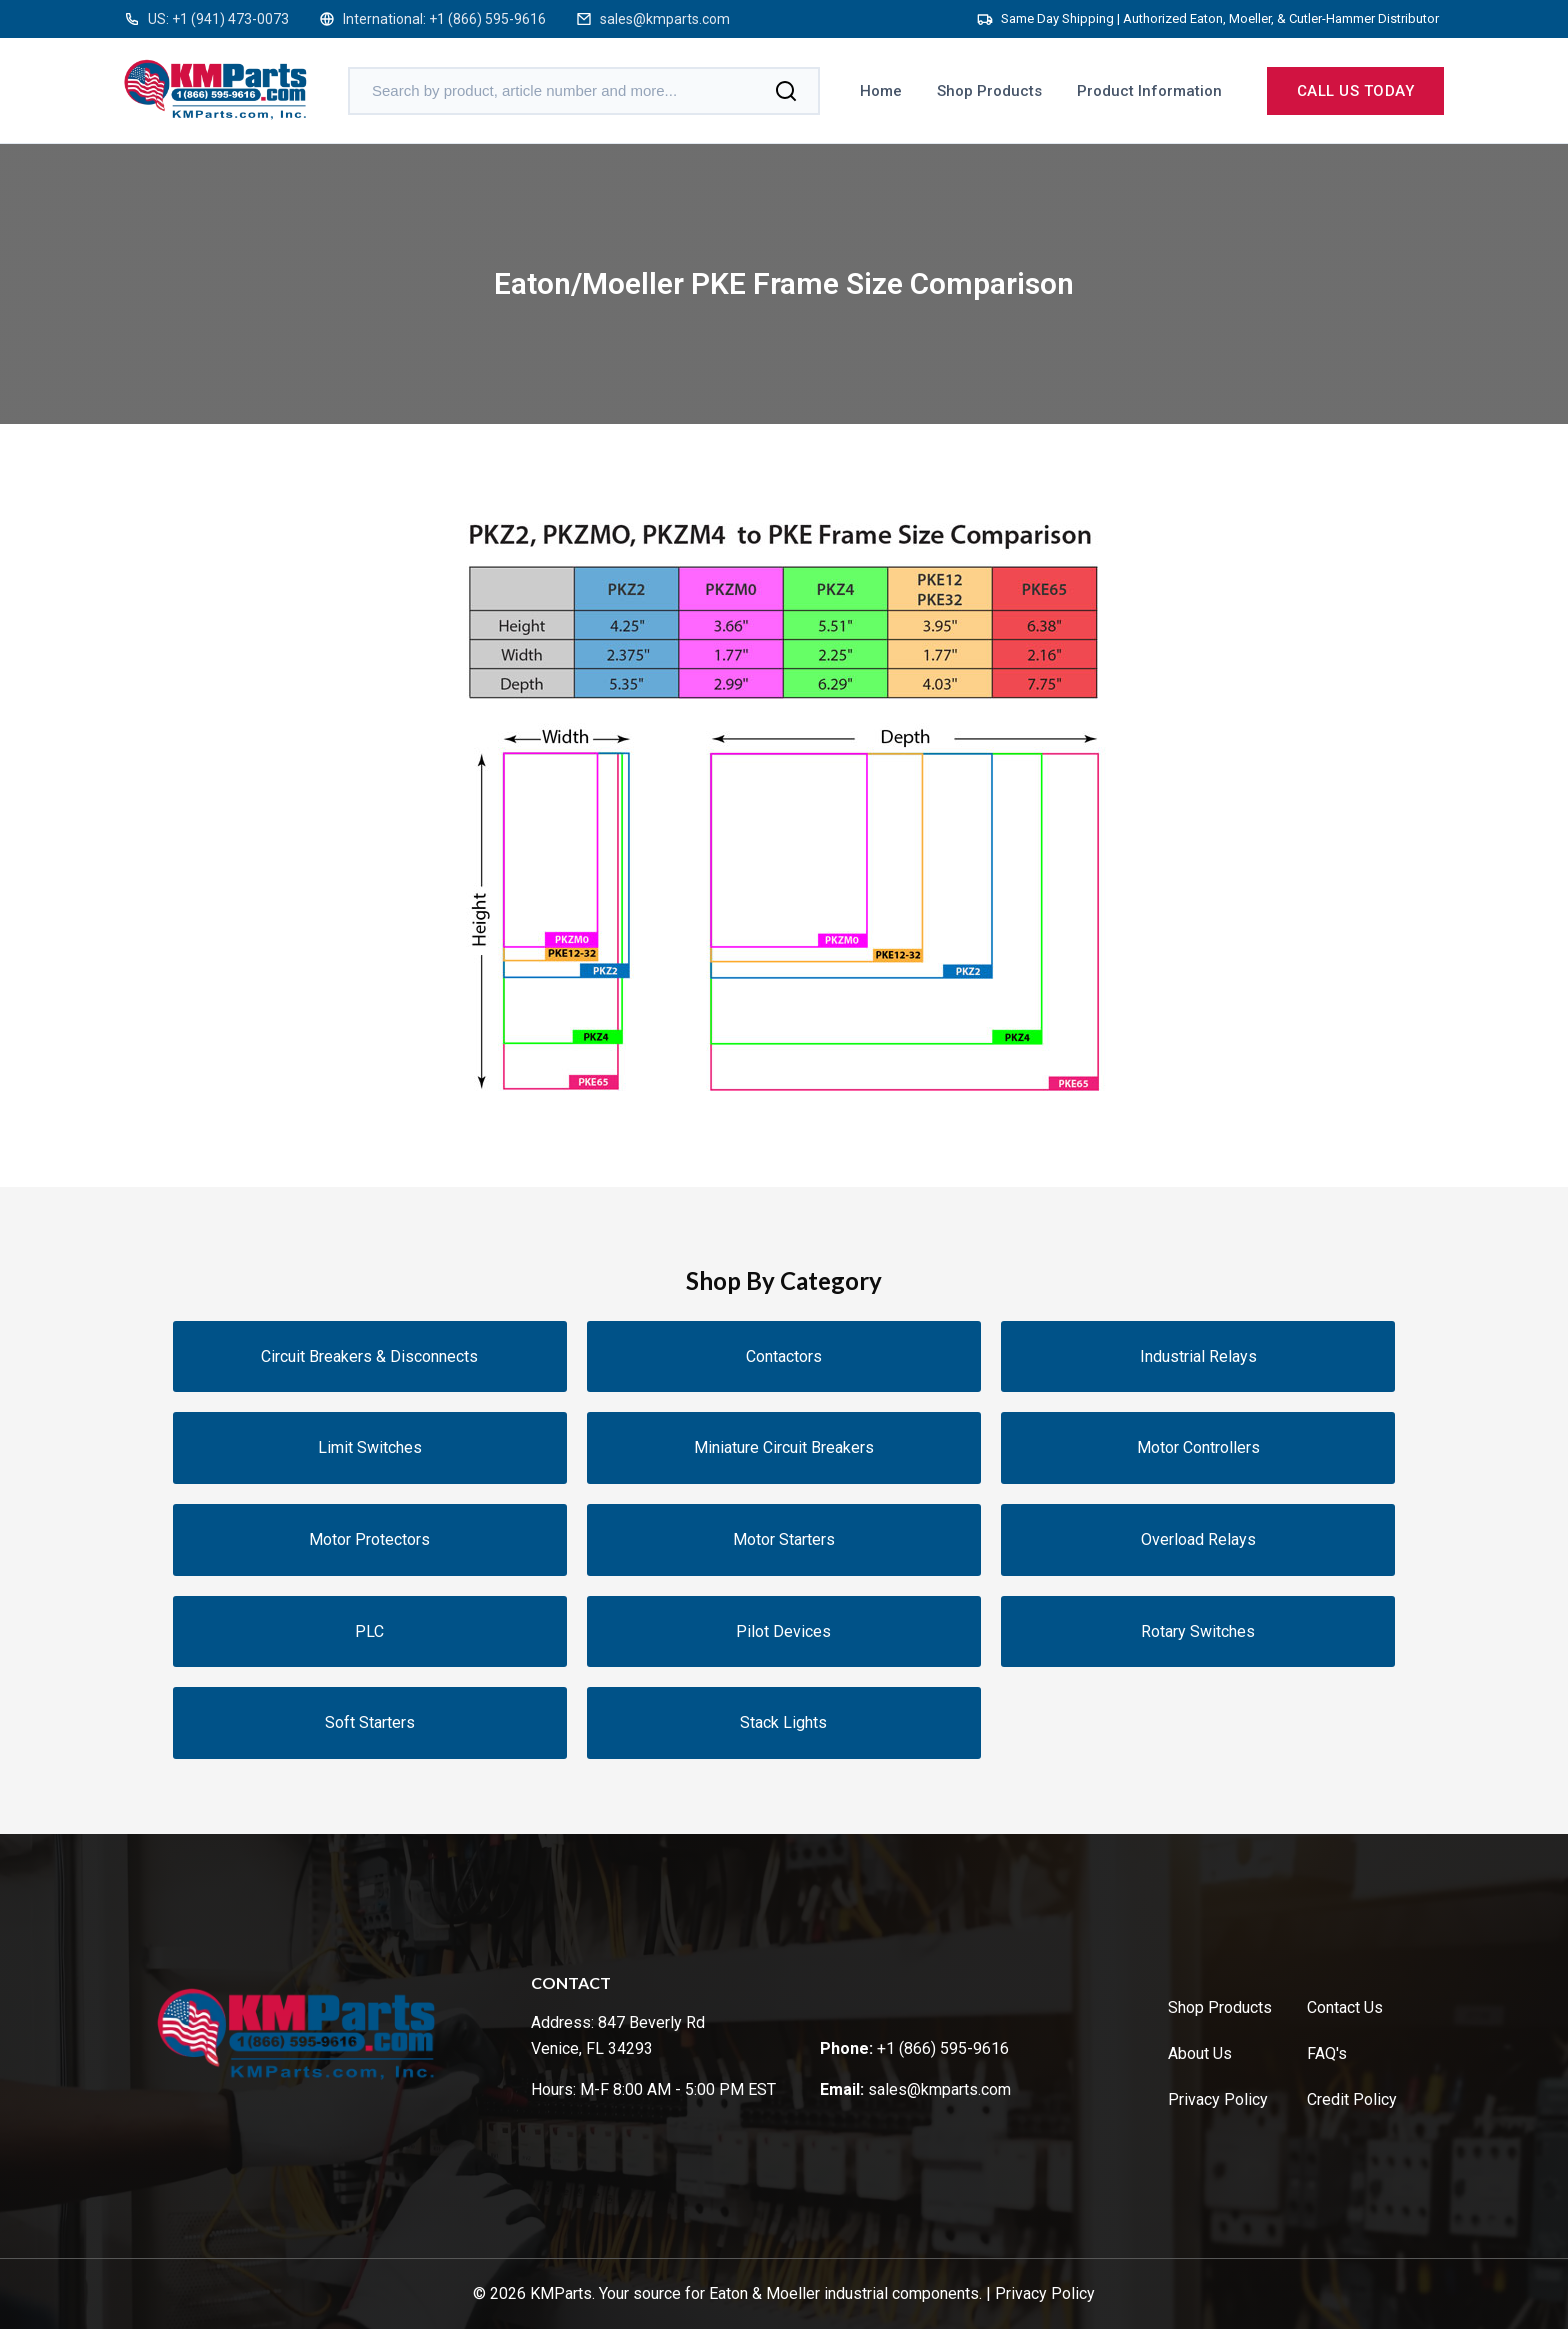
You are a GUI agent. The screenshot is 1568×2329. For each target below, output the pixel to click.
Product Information (1149, 91)
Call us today (1356, 91)
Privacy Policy (1218, 2099)
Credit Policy (1352, 2099)
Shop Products (989, 91)
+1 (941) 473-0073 (230, 19)
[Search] (786, 91)
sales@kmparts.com (665, 19)
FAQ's (1327, 2053)
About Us (1200, 2053)
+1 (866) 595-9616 (487, 19)
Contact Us (1345, 2007)
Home (881, 91)
